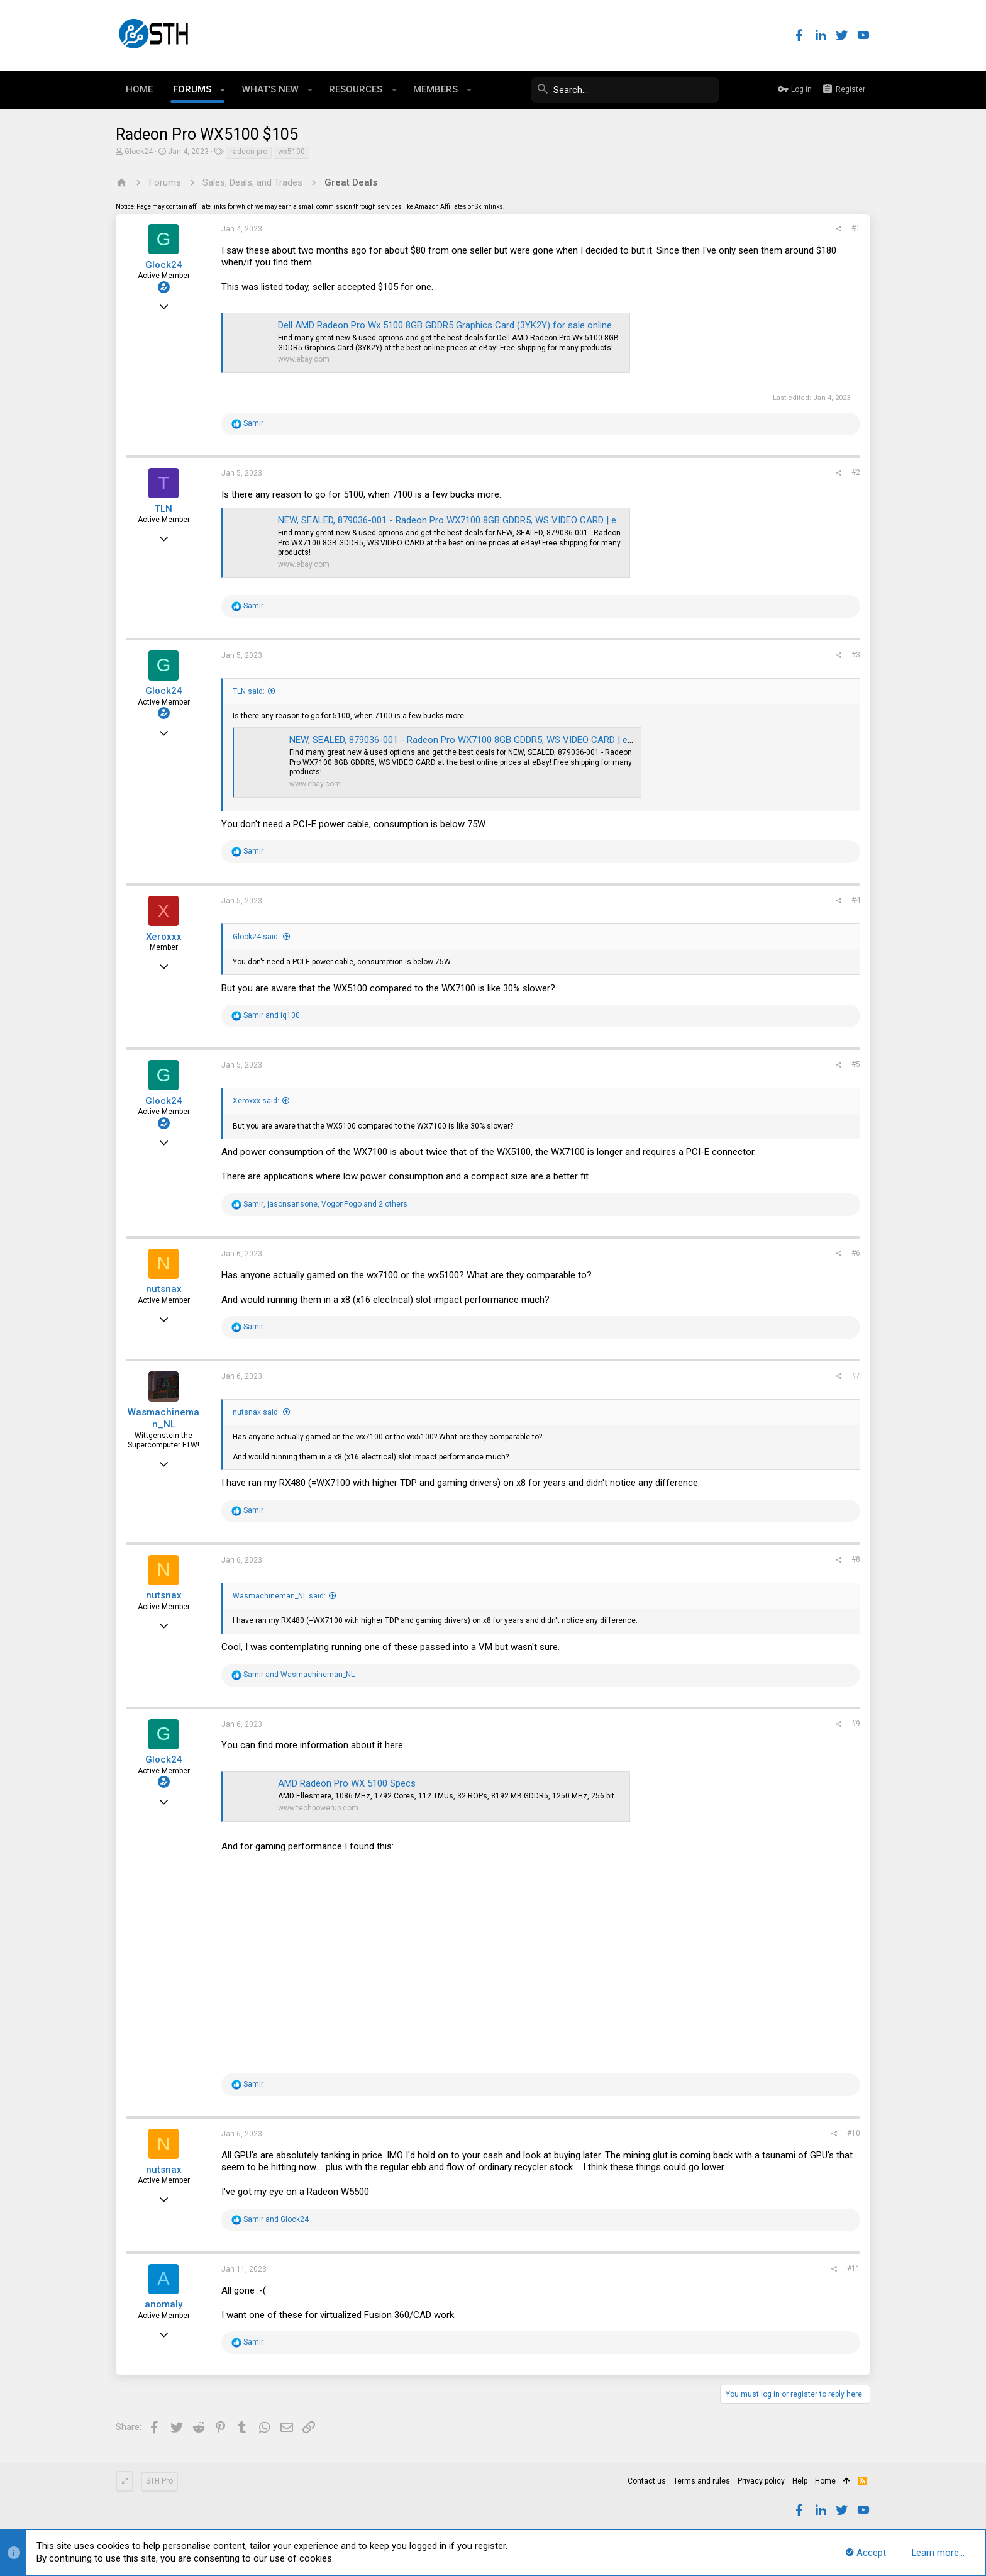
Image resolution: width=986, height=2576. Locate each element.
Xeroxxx (164, 936)
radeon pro (248, 151)
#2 (855, 472)
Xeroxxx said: (256, 1100)
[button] (223, 90)
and (271, 1015)
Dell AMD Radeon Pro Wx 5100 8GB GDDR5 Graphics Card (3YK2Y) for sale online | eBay (459, 325)
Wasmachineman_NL (163, 1418)
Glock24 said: (256, 936)
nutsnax (164, 1289)
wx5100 (291, 151)
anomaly (163, 2304)
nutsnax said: (256, 1412)
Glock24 (139, 151)
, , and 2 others (325, 1204)
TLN (163, 509)
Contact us (647, 2481)
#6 (855, 1253)
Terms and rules (701, 2481)
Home (825, 2481)
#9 (855, 1723)
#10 (853, 2133)
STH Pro (159, 2481)
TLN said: (249, 691)
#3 (855, 654)
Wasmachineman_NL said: (279, 1596)
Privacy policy (761, 2481)
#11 (853, 2268)
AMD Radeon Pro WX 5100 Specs (347, 1783)
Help (799, 2481)
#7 (855, 1375)
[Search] (625, 90)
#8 (855, 1559)
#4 (855, 900)
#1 (855, 228)
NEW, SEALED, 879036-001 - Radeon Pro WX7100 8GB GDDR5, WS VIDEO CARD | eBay (454, 520)
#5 (855, 1064)
